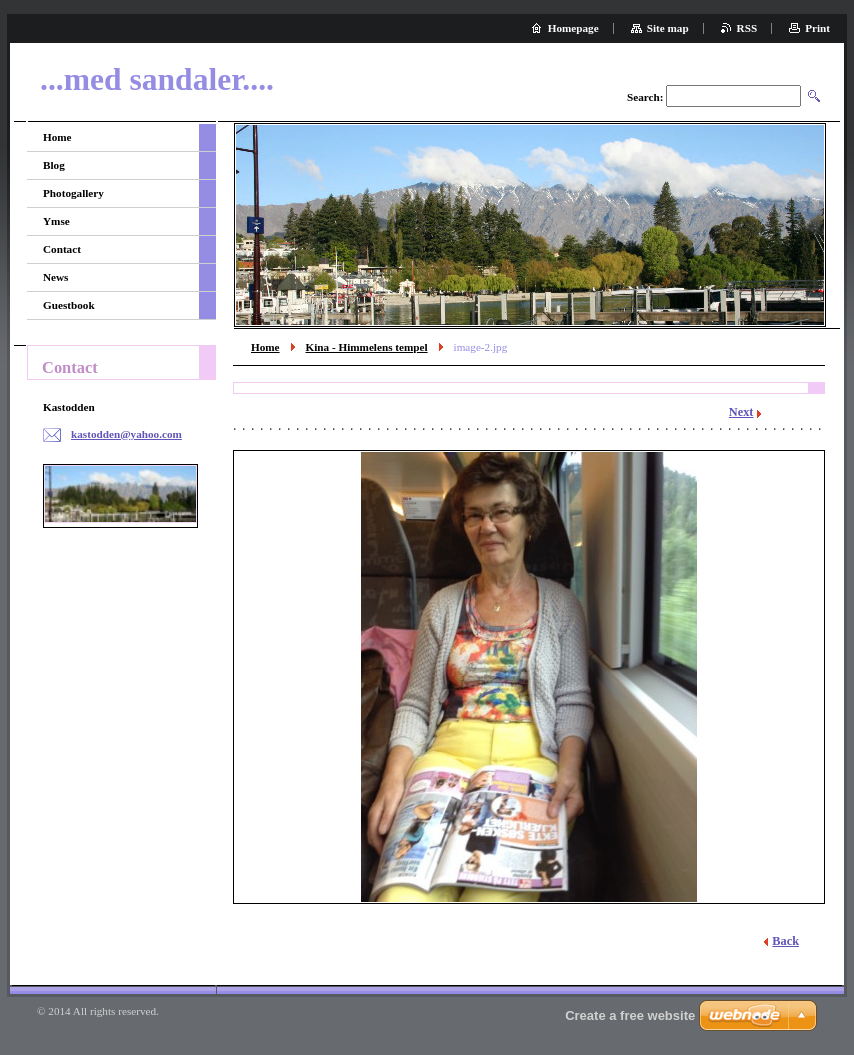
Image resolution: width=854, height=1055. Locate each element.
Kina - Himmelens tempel (367, 347)
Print (817, 28)
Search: (645, 97)
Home (265, 347)
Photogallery (73, 193)
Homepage (573, 28)
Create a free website (630, 1015)
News (55, 277)
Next (741, 412)
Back (785, 941)
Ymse (56, 221)
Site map (668, 28)
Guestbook (69, 305)
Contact (62, 249)
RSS (747, 28)
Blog (54, 165)
